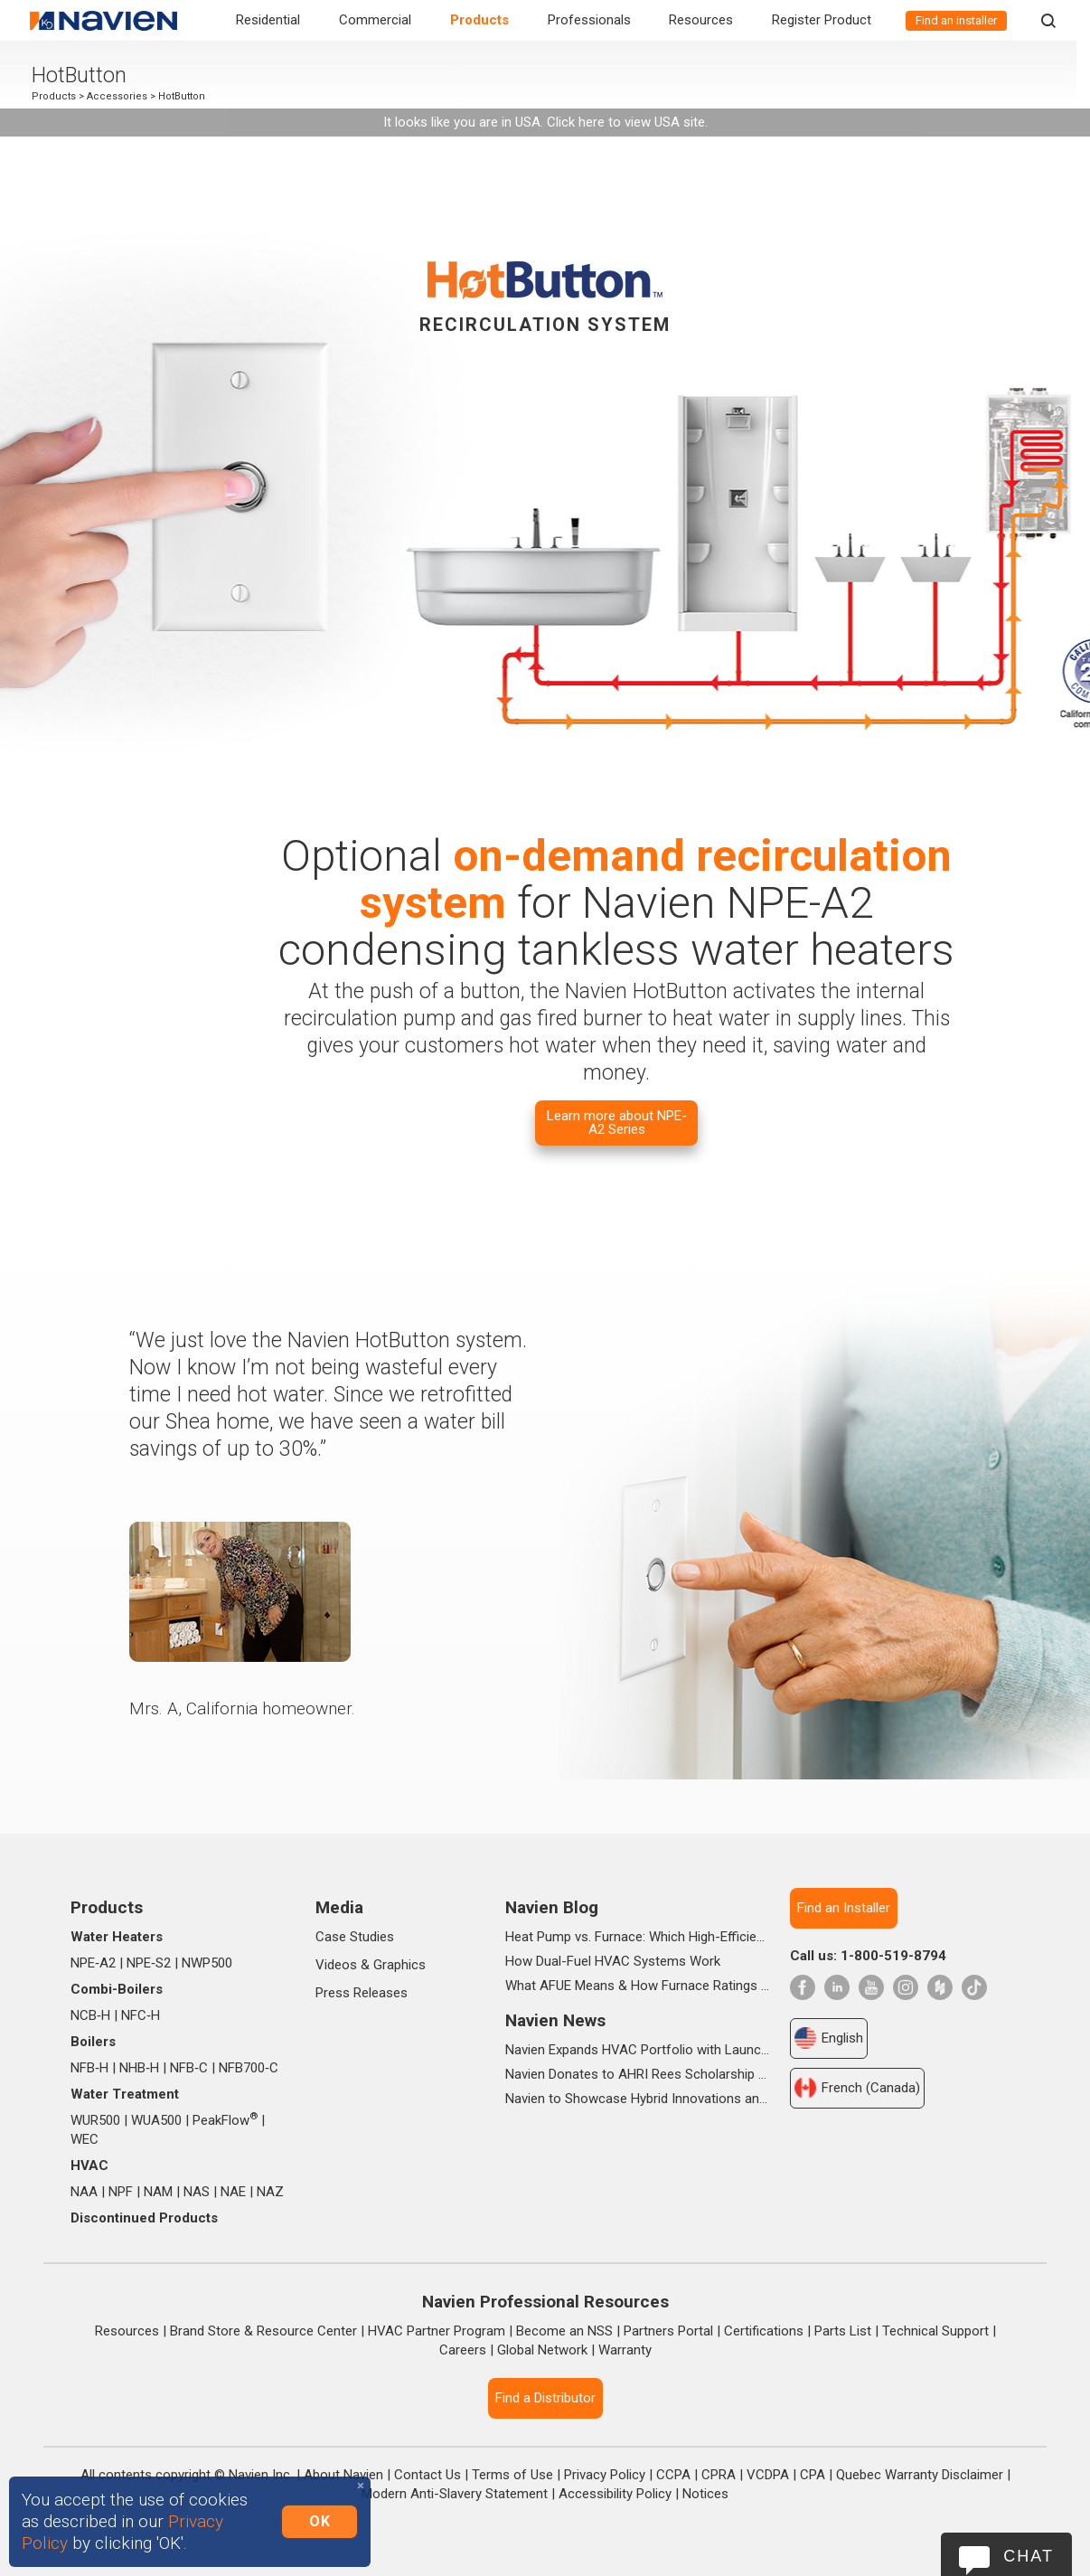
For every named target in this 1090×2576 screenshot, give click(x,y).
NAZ (270, 2192)
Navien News (555, 2020)
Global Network (542, 2350)
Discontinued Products (144, 2218)
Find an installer (956, 20)
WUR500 (95, 2120)
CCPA (673, 2475)
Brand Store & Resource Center (263, 2331)
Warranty (625, 2350)
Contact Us (427, 2475)
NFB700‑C (248, 2068)
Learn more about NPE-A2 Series (617, 1122)
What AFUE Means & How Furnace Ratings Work (637, 1985)
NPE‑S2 (149, 1963)
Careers (462, 2350)
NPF (120, 2192)
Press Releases (361, 1993)
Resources (701, 20)
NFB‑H (89, 2068)
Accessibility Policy (615, 2494)
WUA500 (156, 2120)
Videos (336, 1965)
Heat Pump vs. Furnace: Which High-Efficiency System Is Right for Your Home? (637, 1937)
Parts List (842, 2331)
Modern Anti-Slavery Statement (455, 2494)
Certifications (763, 2331)
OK (319, 2521)
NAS (196, 2192)
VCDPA (768, 2475)
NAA (84, 2192)
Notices (705, 2494)
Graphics (399, 1965)
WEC (84, 2139)
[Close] (360, 2486)
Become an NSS (564, 2331)
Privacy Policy (604, 2475)
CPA (812, 2475)
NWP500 (207, 1963)
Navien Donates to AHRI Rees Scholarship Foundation (637, 2074)
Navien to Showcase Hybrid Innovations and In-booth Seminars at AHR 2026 (637, 2098)
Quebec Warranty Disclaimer (919, 2475)
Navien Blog (551, 1907)
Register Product (821, 20)
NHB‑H (139, 2068)
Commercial (375, 20)
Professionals (589, 20)
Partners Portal (668, 2331)
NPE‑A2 (93, 1963)
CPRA (718, 2475)
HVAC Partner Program (436, 2331)
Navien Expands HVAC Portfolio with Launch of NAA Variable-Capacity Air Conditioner (637, 2050)
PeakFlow (225, 2120)
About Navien (343, 2475)
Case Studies (354, 1937)
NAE (233, 2192)
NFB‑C (189, 2068)
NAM (158, 2192)
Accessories (124, 96)
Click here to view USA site (626, 122)
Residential (268, 20)
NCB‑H (90, 2015)
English (828, 2038)
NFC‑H (140, 2015)
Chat (1028, 2556)
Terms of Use (512, 2475)
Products (479, 20)
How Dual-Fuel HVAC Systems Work (612, 1961)
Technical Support (935, 2331)
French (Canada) (857, 2088)
